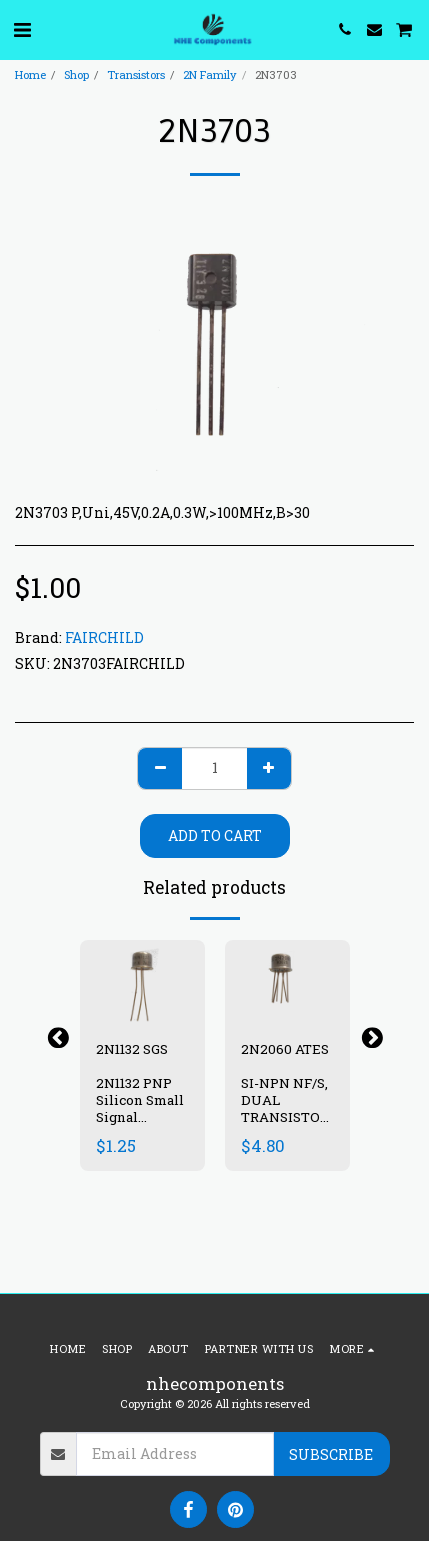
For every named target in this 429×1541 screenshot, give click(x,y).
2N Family (210, 74)
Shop (76, 74)
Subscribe (331, 1454)
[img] (142, 981)
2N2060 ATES (285, 1049)
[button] (22, 29)
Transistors (136, 74)
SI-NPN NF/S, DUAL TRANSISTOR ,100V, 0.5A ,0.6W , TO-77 (285, 1116)
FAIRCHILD (104, 637)
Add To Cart (215, 835)
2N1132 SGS (132, 1049)
